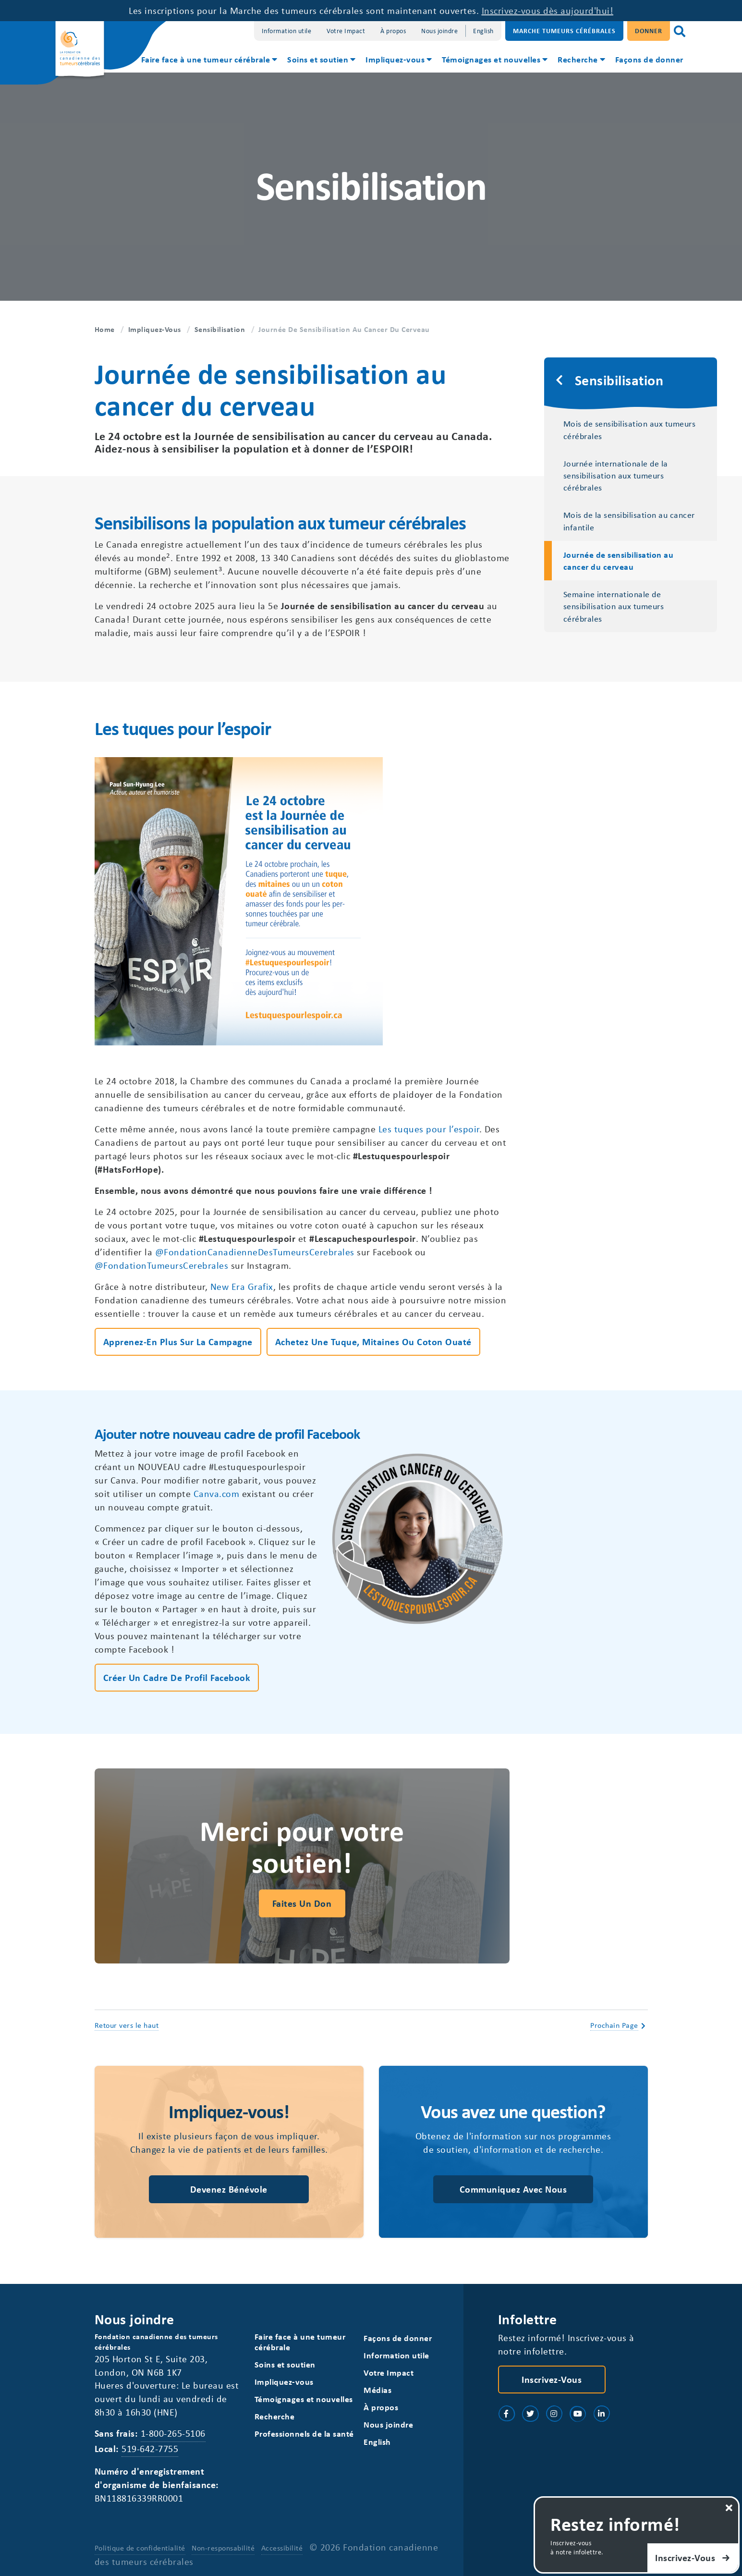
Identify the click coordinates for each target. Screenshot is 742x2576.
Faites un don (302, 1903)
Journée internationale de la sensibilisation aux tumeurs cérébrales (615, 475)
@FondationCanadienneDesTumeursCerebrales (254, 1251)
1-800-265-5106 (173, 2433)
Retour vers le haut (127, 2025)
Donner (648, 30)
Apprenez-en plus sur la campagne (178, 1341)
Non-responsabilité (223, 2547)
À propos (393, 30)
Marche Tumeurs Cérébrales (564, 30)
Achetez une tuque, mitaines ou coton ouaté (373, 1341)
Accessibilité (282, 2547)
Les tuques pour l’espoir (428, 1128)
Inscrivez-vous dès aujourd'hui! (548, 10)
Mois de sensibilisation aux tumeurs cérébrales (629, 429)
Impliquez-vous (395, 59)
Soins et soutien (317, 59)
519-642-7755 (150, 2448)
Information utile (287, 30)
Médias (377, 2389)
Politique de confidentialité (140, 2547)
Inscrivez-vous (552, 2379)
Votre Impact (346, 30)
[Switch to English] (483, 31)
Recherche (578, 59)
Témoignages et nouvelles (491, 59)
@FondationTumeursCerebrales (162, 1265)
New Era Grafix (241, 1286)
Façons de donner (649, 59)
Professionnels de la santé (304, 2433)
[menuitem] (208, 61)
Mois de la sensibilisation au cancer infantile (629, 520)
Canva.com (217, 1493)
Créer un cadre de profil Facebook (177, 1677)
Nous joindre (439, 30)
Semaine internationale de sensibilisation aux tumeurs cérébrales (613, 606)
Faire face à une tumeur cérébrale (205, 59)
